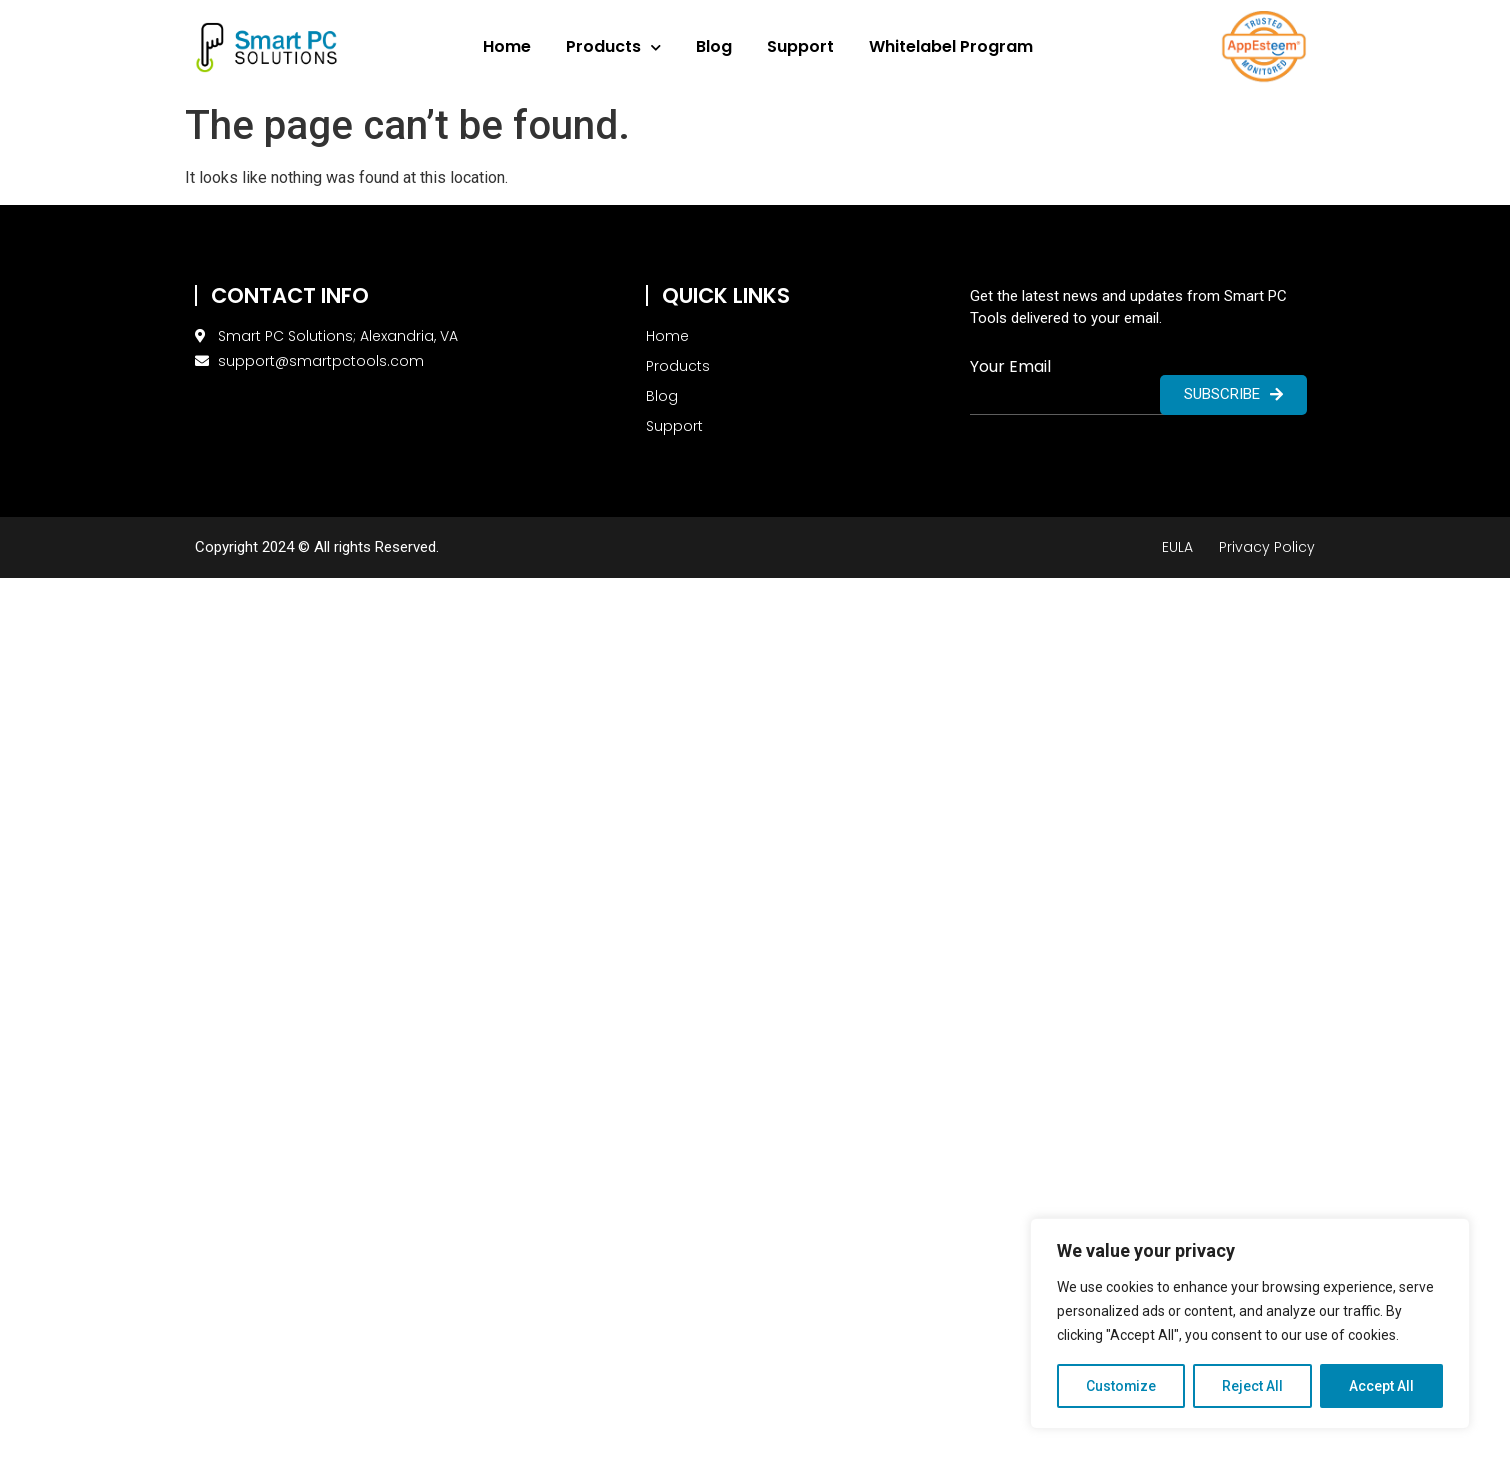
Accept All (1381, 1386)
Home (507, 46)
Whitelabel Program (951, 46)
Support (800, 46)
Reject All (1253, 1386)
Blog (714, 46)
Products (613, 47)
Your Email (1010, 367)
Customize (1121, 1386)
